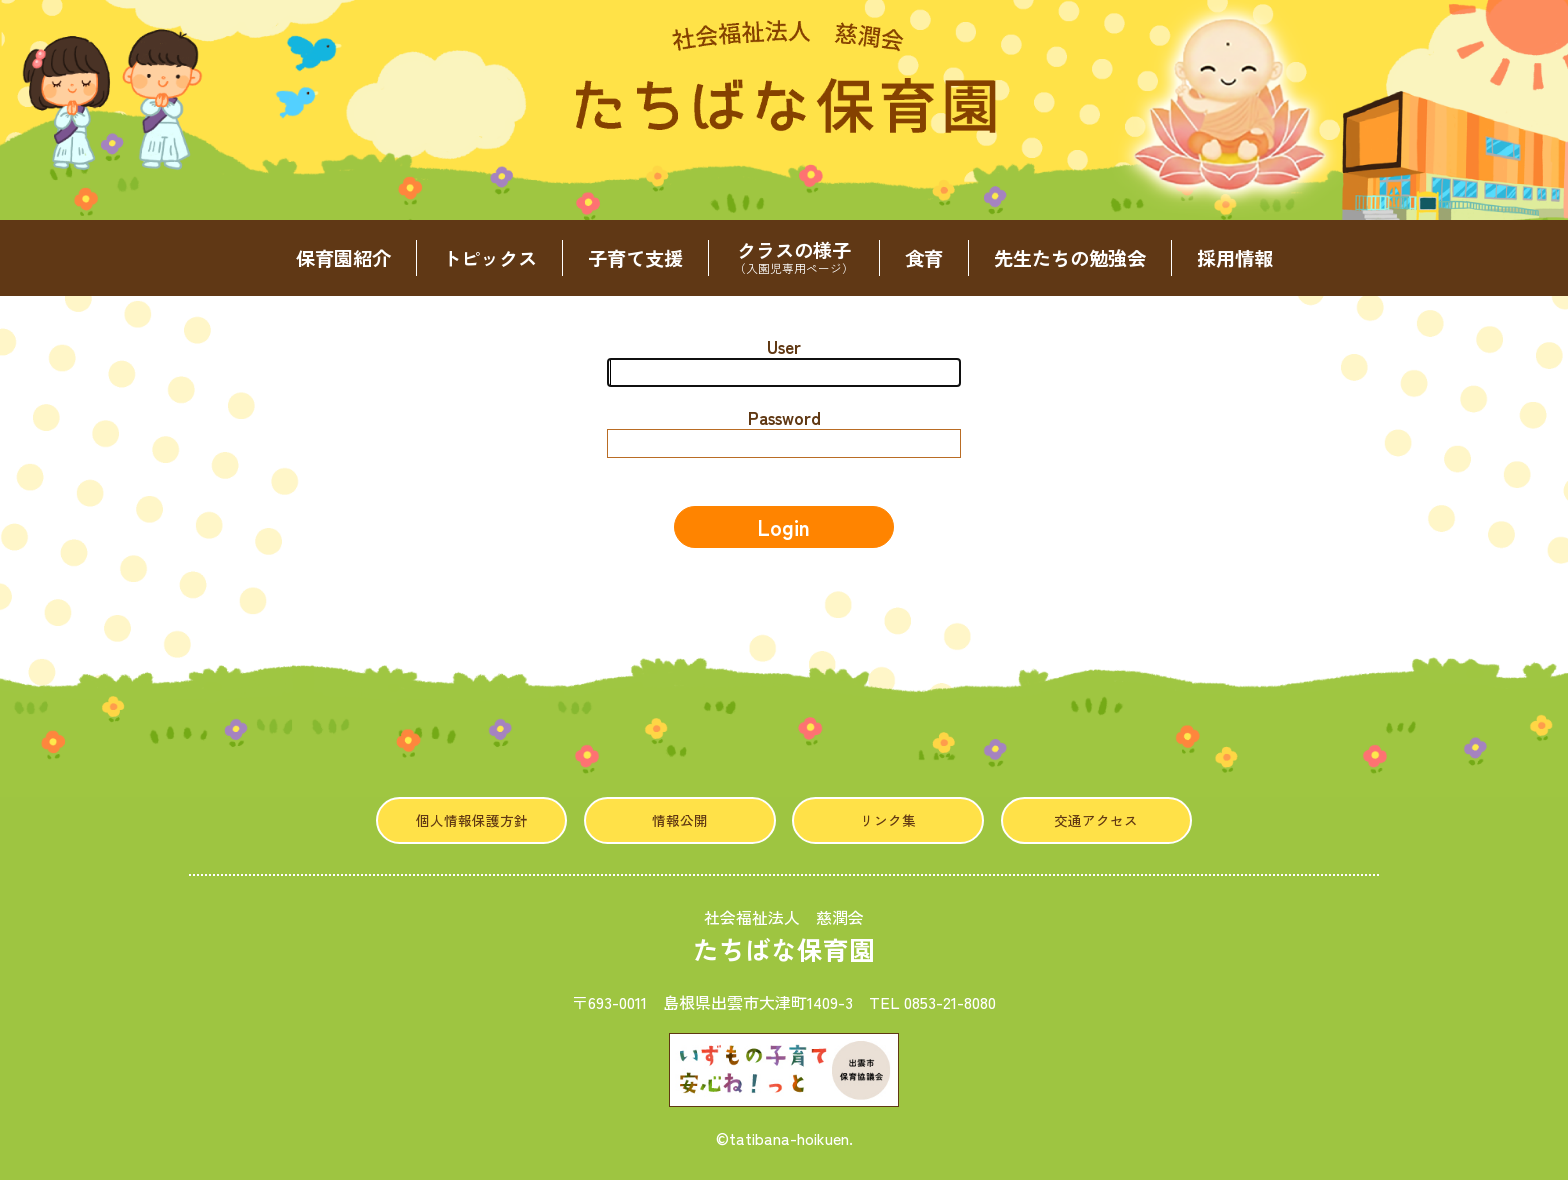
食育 (924, 258)
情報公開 (680, 820)
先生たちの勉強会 (1070, 258)
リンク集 (888, 820)
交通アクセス (1096, 820)
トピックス (489, 258)
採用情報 (1235, 258)
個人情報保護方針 (472, 820)
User (784, 346)
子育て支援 (635, 258)
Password (784, 417)
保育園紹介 (343, 258)
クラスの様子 (794, 258)
